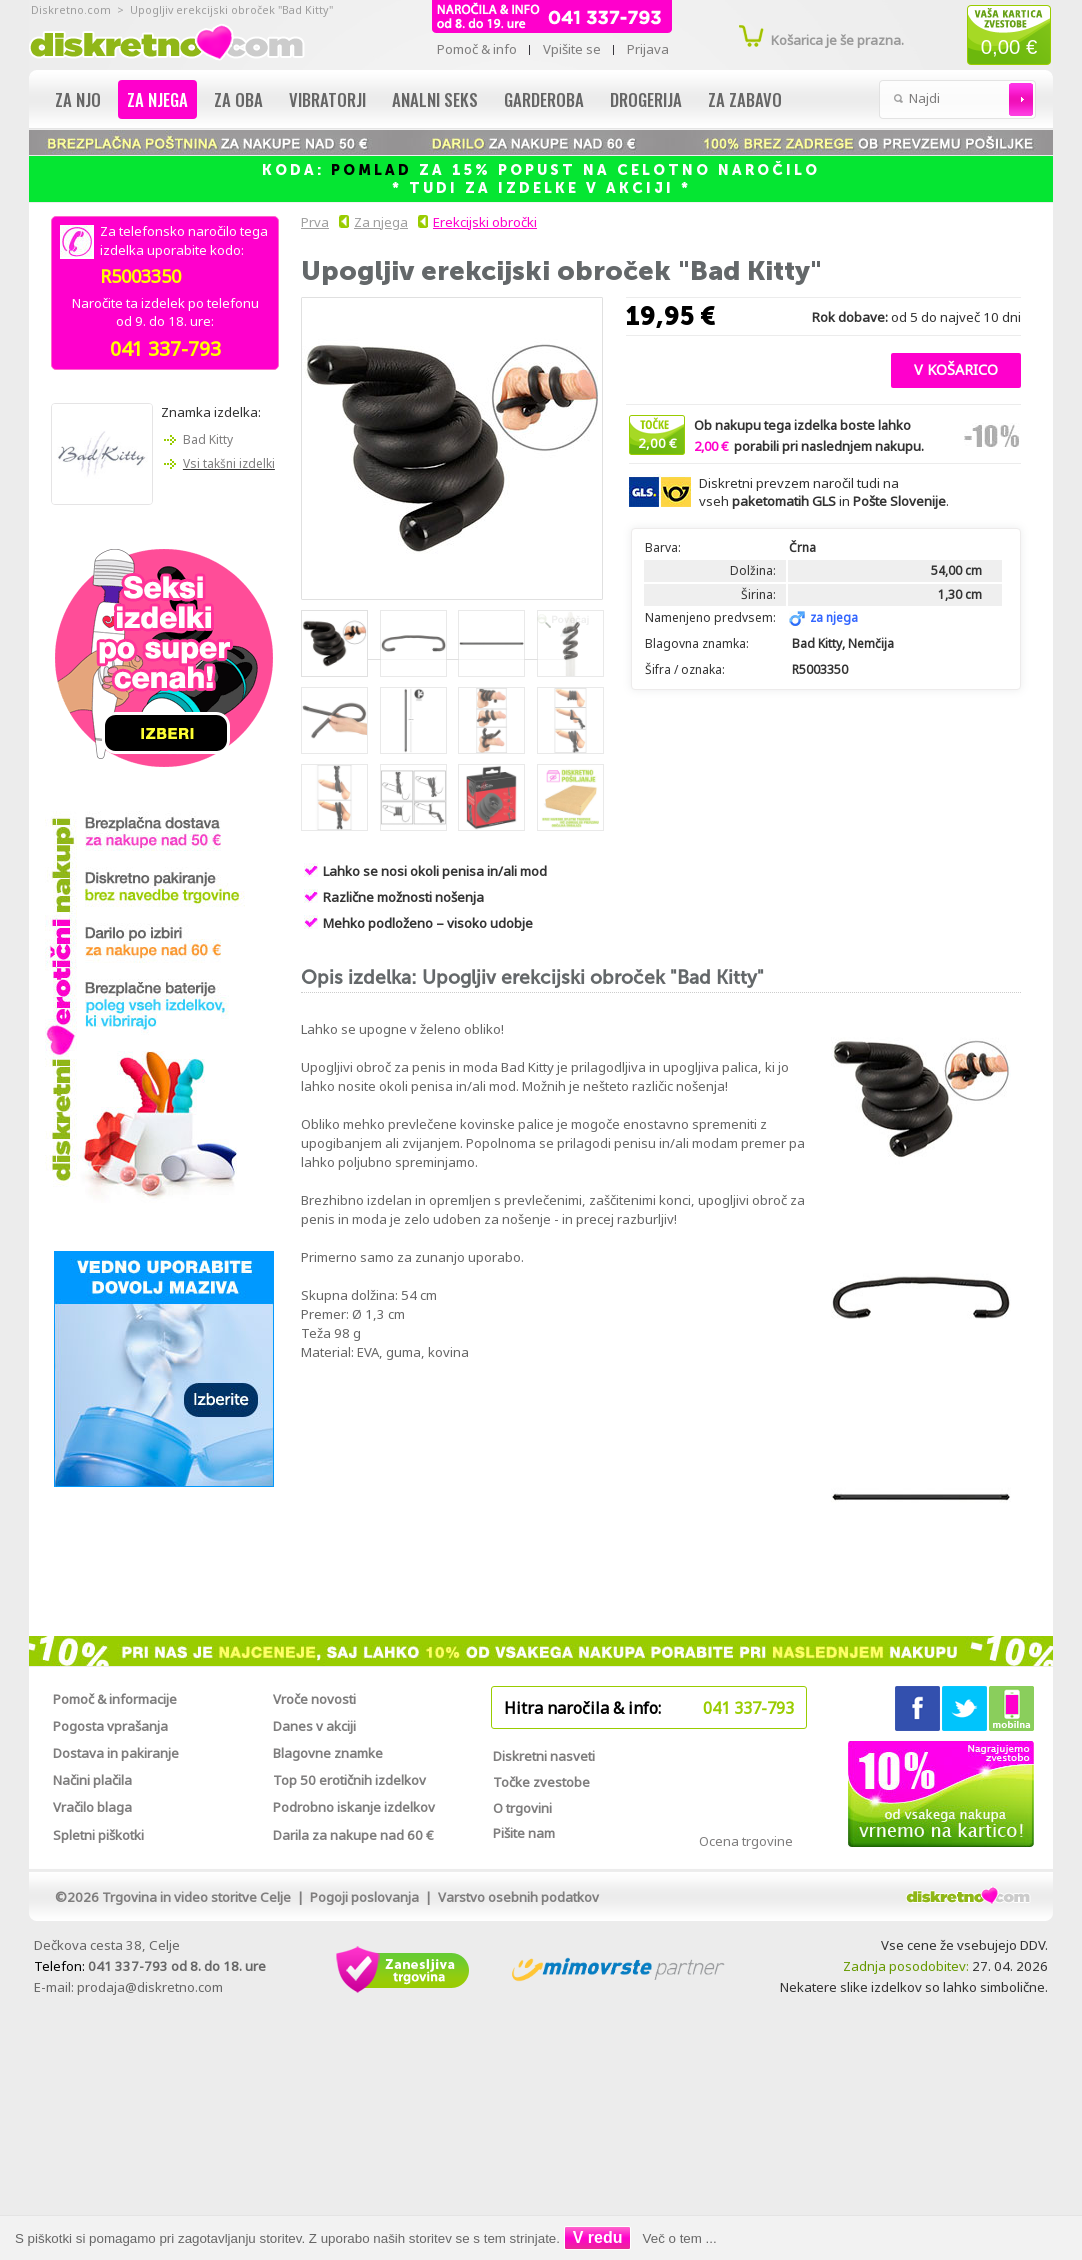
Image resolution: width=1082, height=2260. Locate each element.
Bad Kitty (208, 439)
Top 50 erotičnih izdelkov (349, 1780)
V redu (598, 2237)
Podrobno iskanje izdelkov (354, 1807)
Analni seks (435, 99)
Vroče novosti (314, 1699)
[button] (956, 368)
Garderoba (544, 99)
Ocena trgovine (746, 1841)
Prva (312, 222)
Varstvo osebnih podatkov (518, 1897)
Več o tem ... (680, 2238)
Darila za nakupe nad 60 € (353, 1835)
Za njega (157, 99)
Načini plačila (92, 1780)
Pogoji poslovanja (364, 1897)
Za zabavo (745, 99)
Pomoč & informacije (115, 1699)
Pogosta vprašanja (110, 1726)
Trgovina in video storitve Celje (196, 1897)
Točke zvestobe (541, 1782)
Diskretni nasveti (544, 1756)
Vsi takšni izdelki (229, 463)
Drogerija (646, 99)
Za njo (78, 99)
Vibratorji (327, 99)
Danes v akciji (314, 1726)
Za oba (238, 99)
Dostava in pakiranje (116, 1753)
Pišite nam (524, 1833)
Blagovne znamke (328, 1753)
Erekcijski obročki (485, 222)
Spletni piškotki (98, 1835)
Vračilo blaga (92, 1807)
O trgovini (522, 1808)
